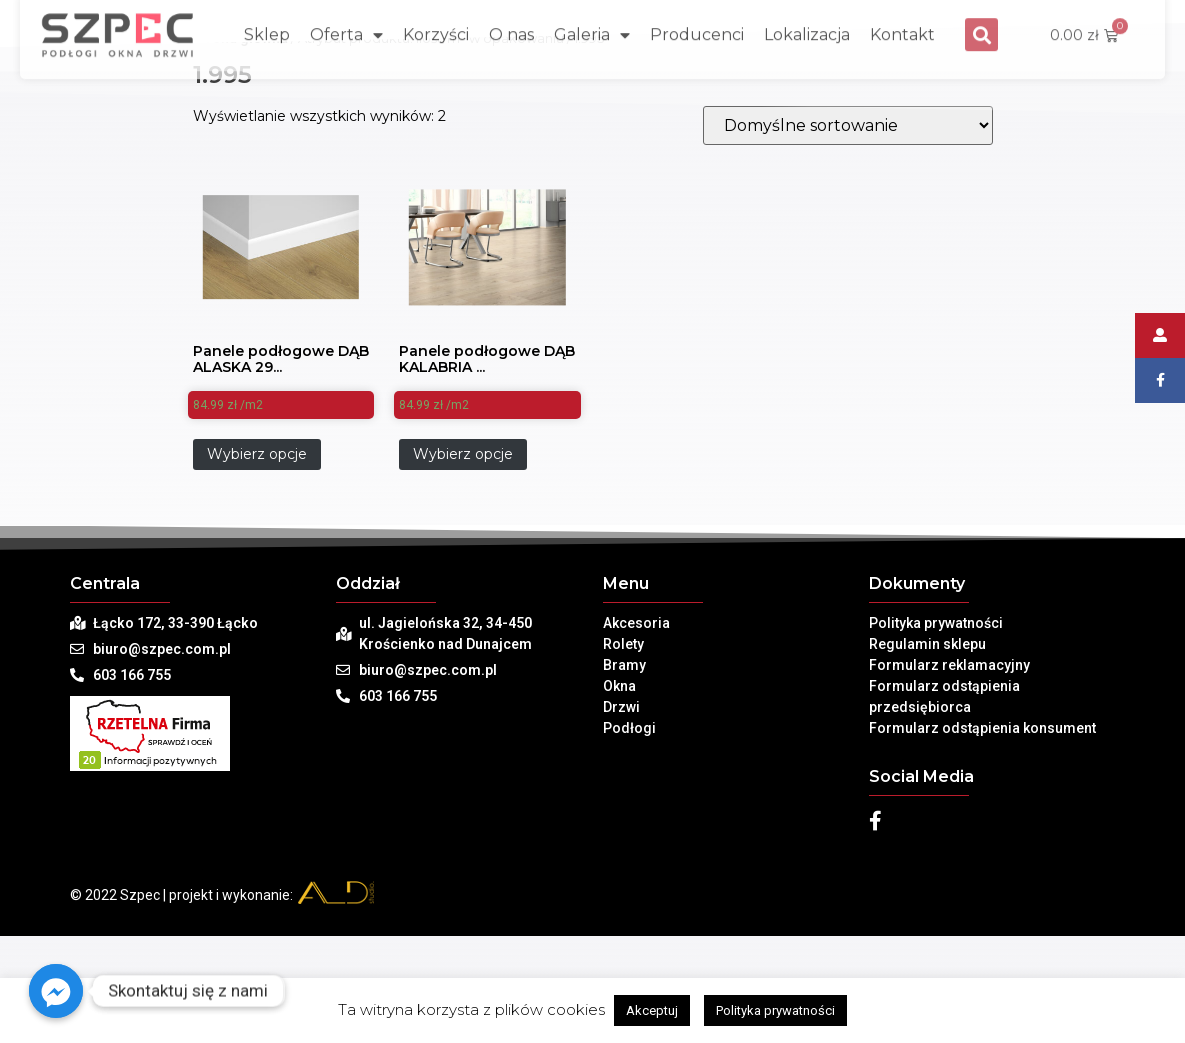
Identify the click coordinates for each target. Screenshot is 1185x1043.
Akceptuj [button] (652, 1010)
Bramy (624, 665)
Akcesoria (636, 623)
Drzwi (621, 707)
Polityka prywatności (936, 623)
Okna (619, 686)
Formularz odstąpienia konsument (982, 728)
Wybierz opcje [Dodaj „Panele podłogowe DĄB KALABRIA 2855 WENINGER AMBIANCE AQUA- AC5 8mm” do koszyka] (463, 454)
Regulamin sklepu (927, 644)
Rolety (623, 644)
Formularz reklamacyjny (949, 665)
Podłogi (629, 728)
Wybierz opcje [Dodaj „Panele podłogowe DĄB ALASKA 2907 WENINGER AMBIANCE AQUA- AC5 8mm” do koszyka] (257, 454)
